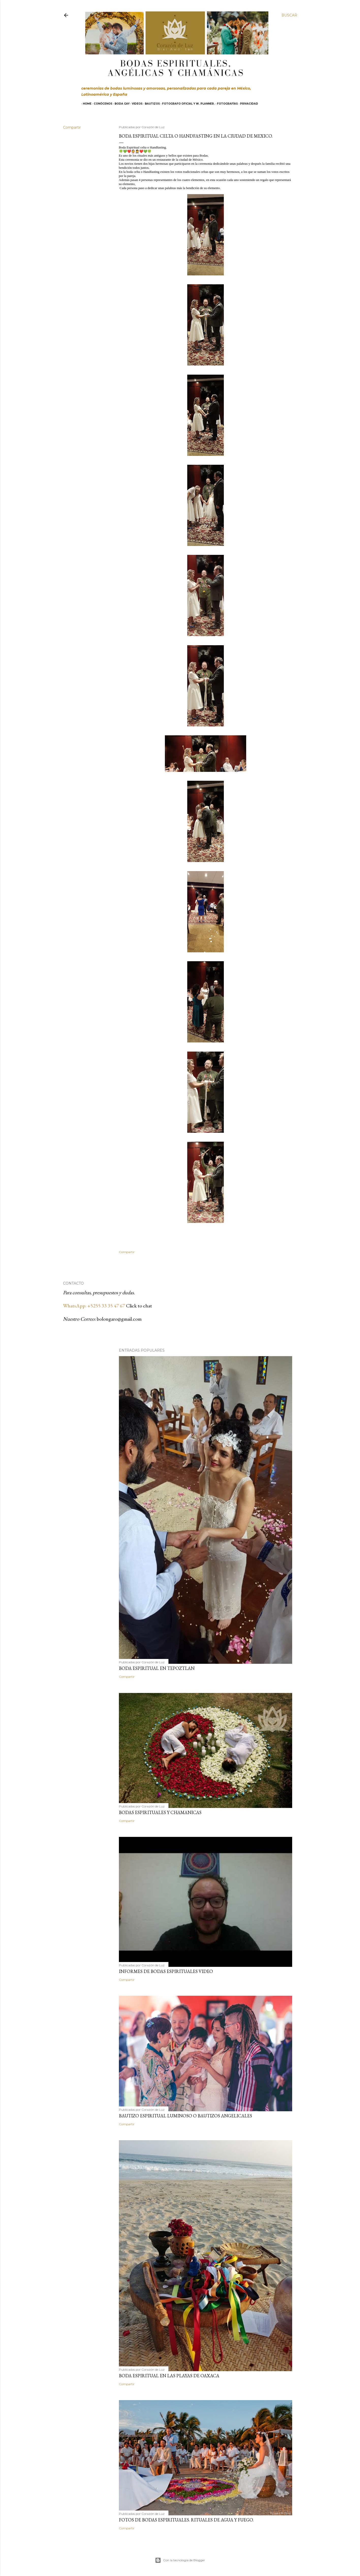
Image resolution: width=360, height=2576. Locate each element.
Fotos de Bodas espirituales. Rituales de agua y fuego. (186, 2520)
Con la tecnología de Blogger (180, 2560)
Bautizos (150, 103)
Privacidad (248, 103)
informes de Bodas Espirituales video (166, 1971)
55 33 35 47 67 (110, 1305)
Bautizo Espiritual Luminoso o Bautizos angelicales (185, 2116)
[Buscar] (289, 15)
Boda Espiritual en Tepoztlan (157, 1668)
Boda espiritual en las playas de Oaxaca (169, 2376)
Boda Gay (120, 103)
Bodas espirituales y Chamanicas (160, 1812)
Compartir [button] (72, 127)
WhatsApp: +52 (79, 1305)
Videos (135, 103)
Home (85, 103)
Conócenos (101, 103)
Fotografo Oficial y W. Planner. (187, 103)
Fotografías (225, 103)
